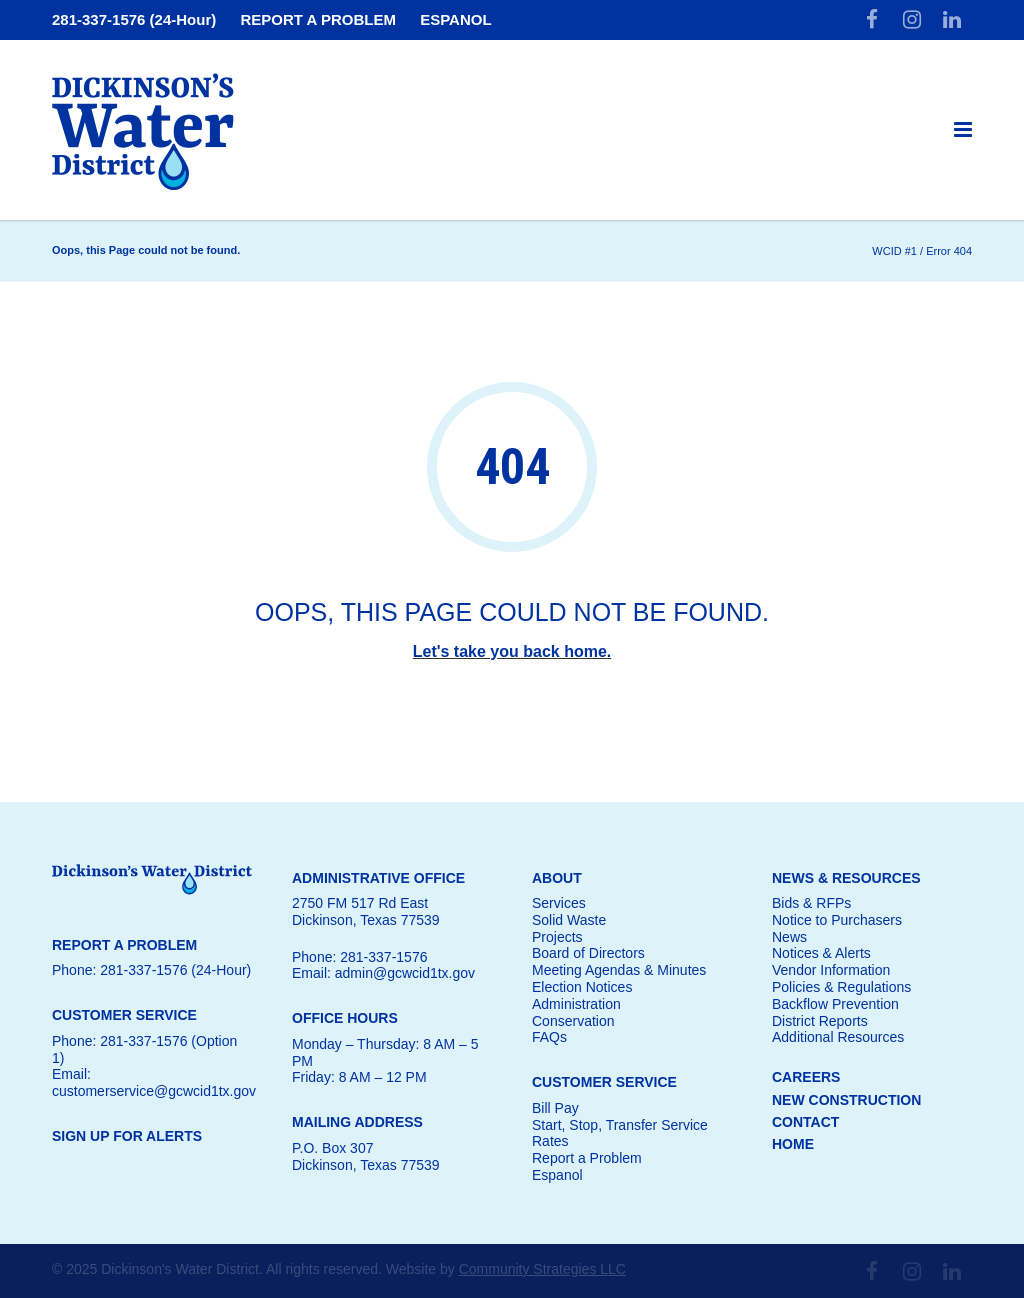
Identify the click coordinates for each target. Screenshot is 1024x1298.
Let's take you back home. (512, 651)
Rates (550, 1141)
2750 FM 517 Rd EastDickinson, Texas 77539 (366, 911)
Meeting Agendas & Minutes (619, 970)
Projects (557, 937)
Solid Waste (569, 920)
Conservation (573, 1021)
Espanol (557, 1175)
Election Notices (582, 987)
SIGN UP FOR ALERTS (127, 1136)
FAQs (549, 1037)
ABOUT (557, 878)
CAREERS (806, 1077)
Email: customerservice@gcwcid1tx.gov (154, 1082)
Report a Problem (587, 1158)
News (789, 937)
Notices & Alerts (821, 953)
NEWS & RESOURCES (846, 878)
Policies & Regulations (841, 987)
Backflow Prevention (835, 1004)
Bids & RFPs (811, 903)
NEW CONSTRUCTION (846, 1100)
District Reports (820, 1021)
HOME (793, 1144)
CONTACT (805, 1122)
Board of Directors (588, 953)
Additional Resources (838, 1037)
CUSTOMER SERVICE (604, 1082)
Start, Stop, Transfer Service (620, 1125)
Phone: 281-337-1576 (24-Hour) (151, 970)
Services (559, 903)
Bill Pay (555, 1108)
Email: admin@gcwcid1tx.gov (383, 973)
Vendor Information (831, 970)
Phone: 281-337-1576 (359, 957)
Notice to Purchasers (837, 920)
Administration (576, 1004)
